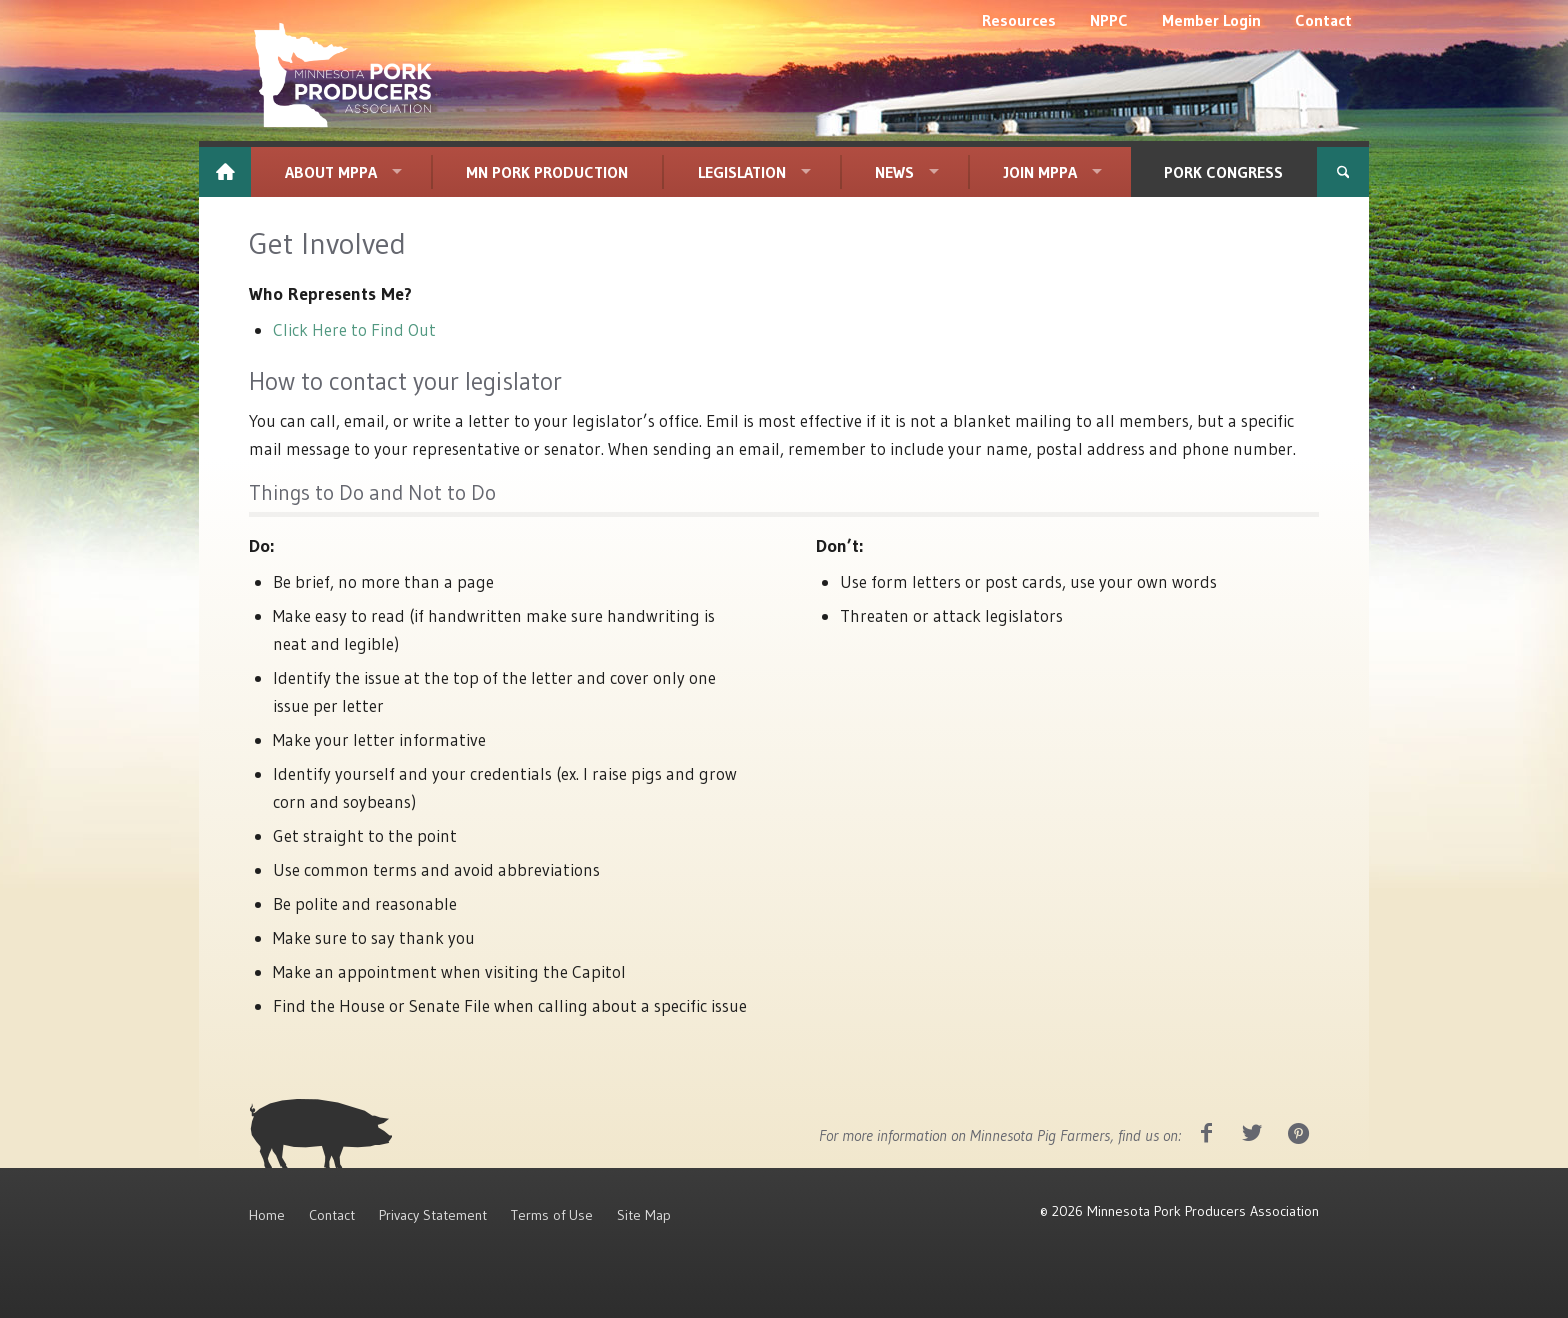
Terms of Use (552, 1215)
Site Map (644, 1215)
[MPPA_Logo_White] (343, 75)
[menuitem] (1019, 20)
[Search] (1343, 172)
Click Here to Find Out (354, 329)
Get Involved (327, 243)
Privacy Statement (433, 1215)
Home (267, 1215)
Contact (332, 1215)
